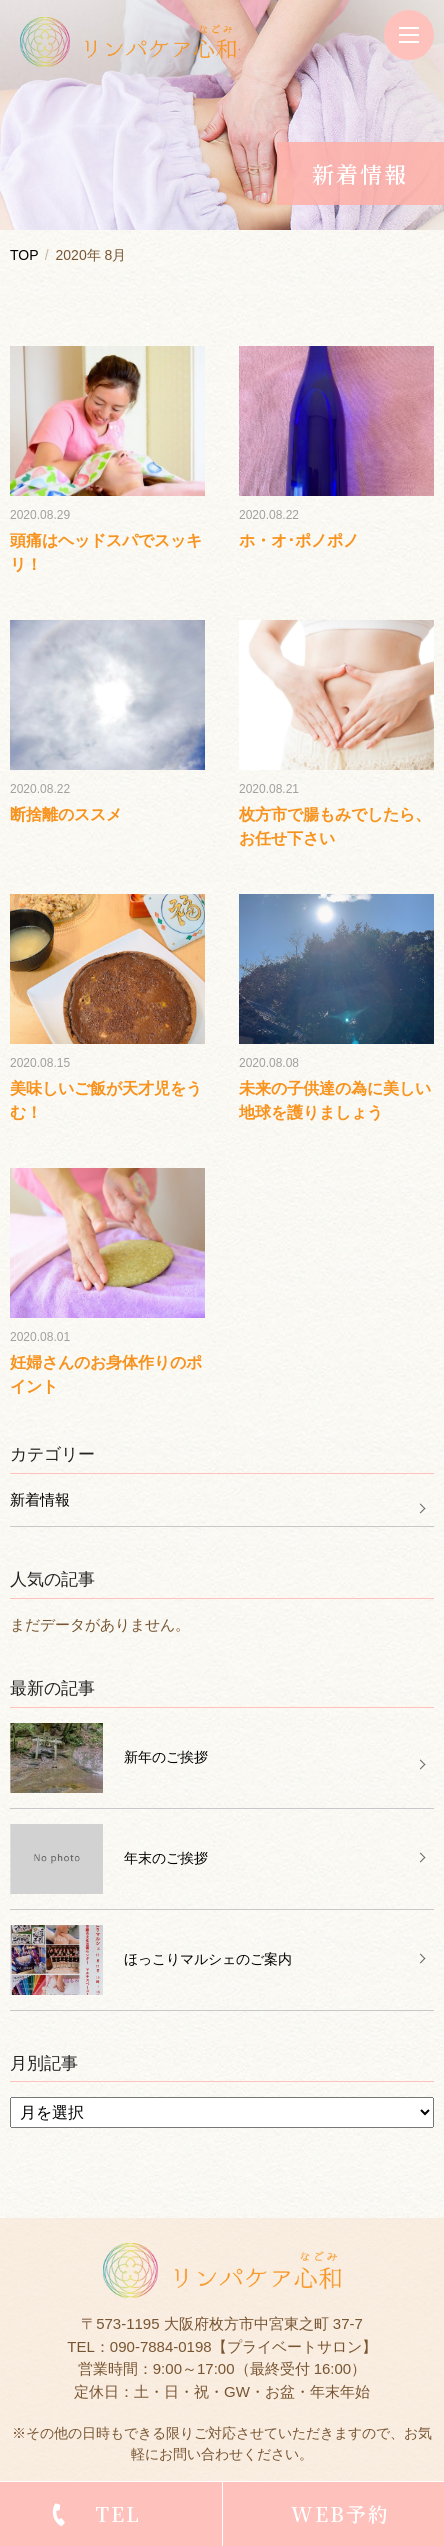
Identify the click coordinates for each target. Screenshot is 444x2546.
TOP (24, 255)
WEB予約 (340, 2513)
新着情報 (40, 1499)
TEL (118, 2513)
